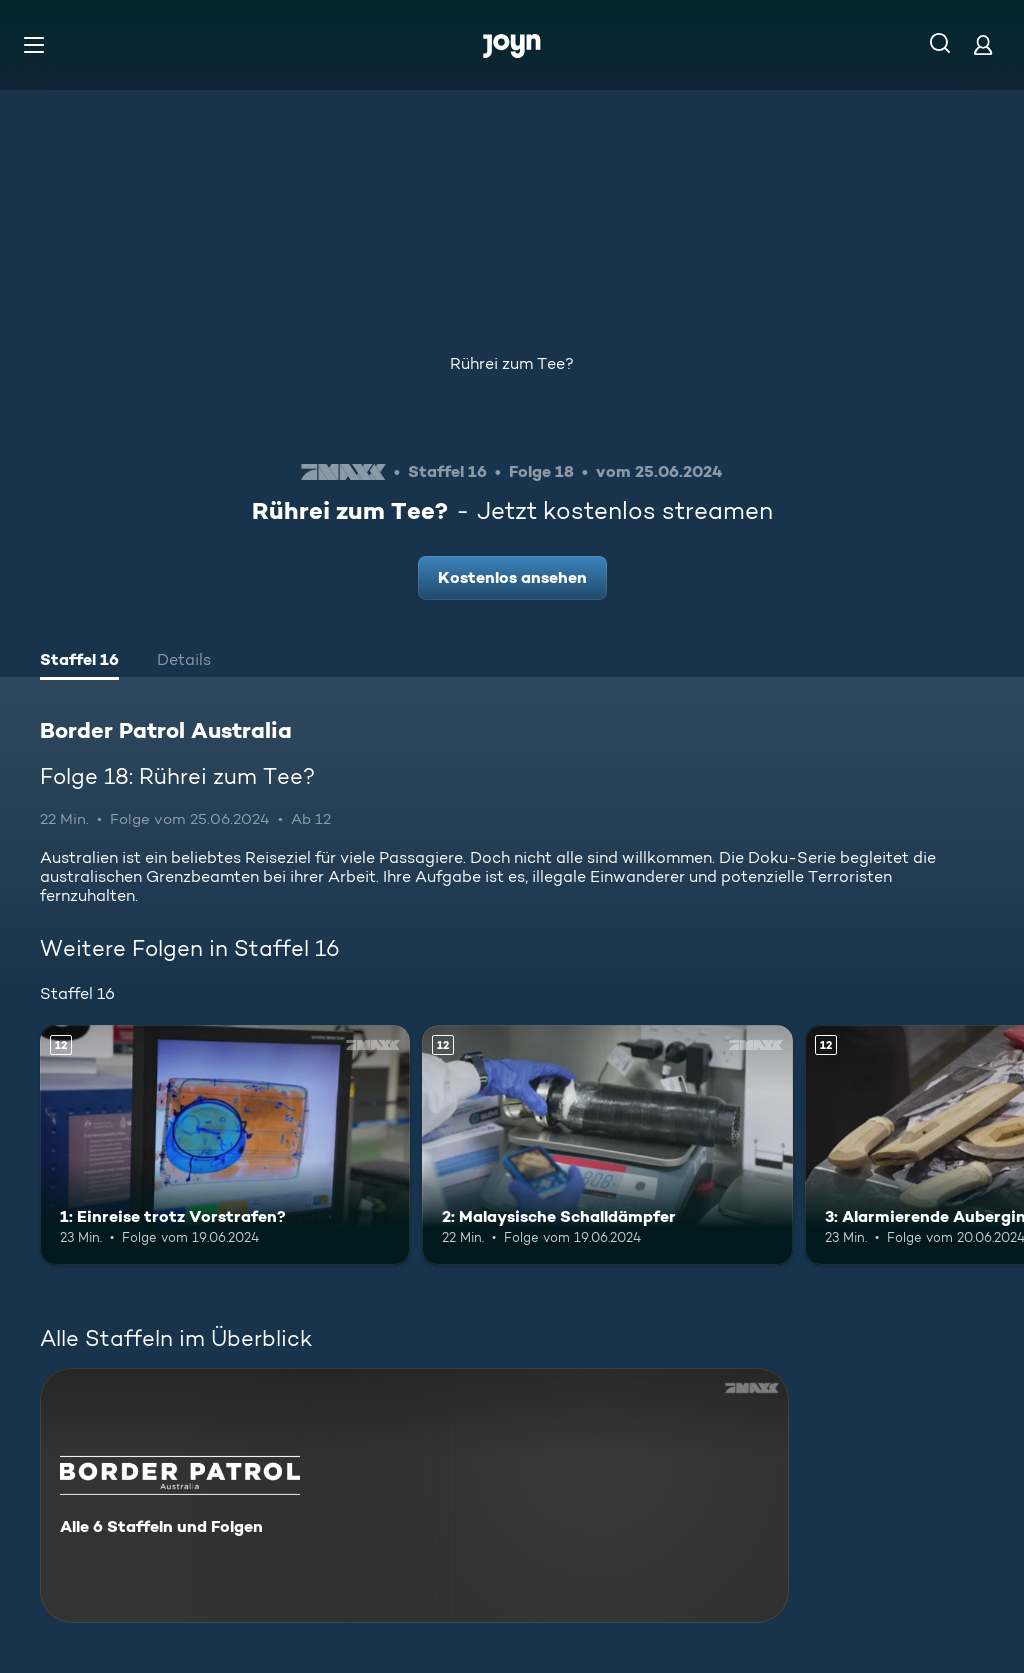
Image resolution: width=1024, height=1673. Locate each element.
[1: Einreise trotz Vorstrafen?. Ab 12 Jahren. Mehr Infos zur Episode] (225, 1145)
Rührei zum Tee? (512, 363)
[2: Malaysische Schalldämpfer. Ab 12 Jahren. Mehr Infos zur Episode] (607, 1145)
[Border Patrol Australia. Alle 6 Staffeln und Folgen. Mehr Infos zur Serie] (414, 1495)
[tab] (79, 662)
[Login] (983, 44)
